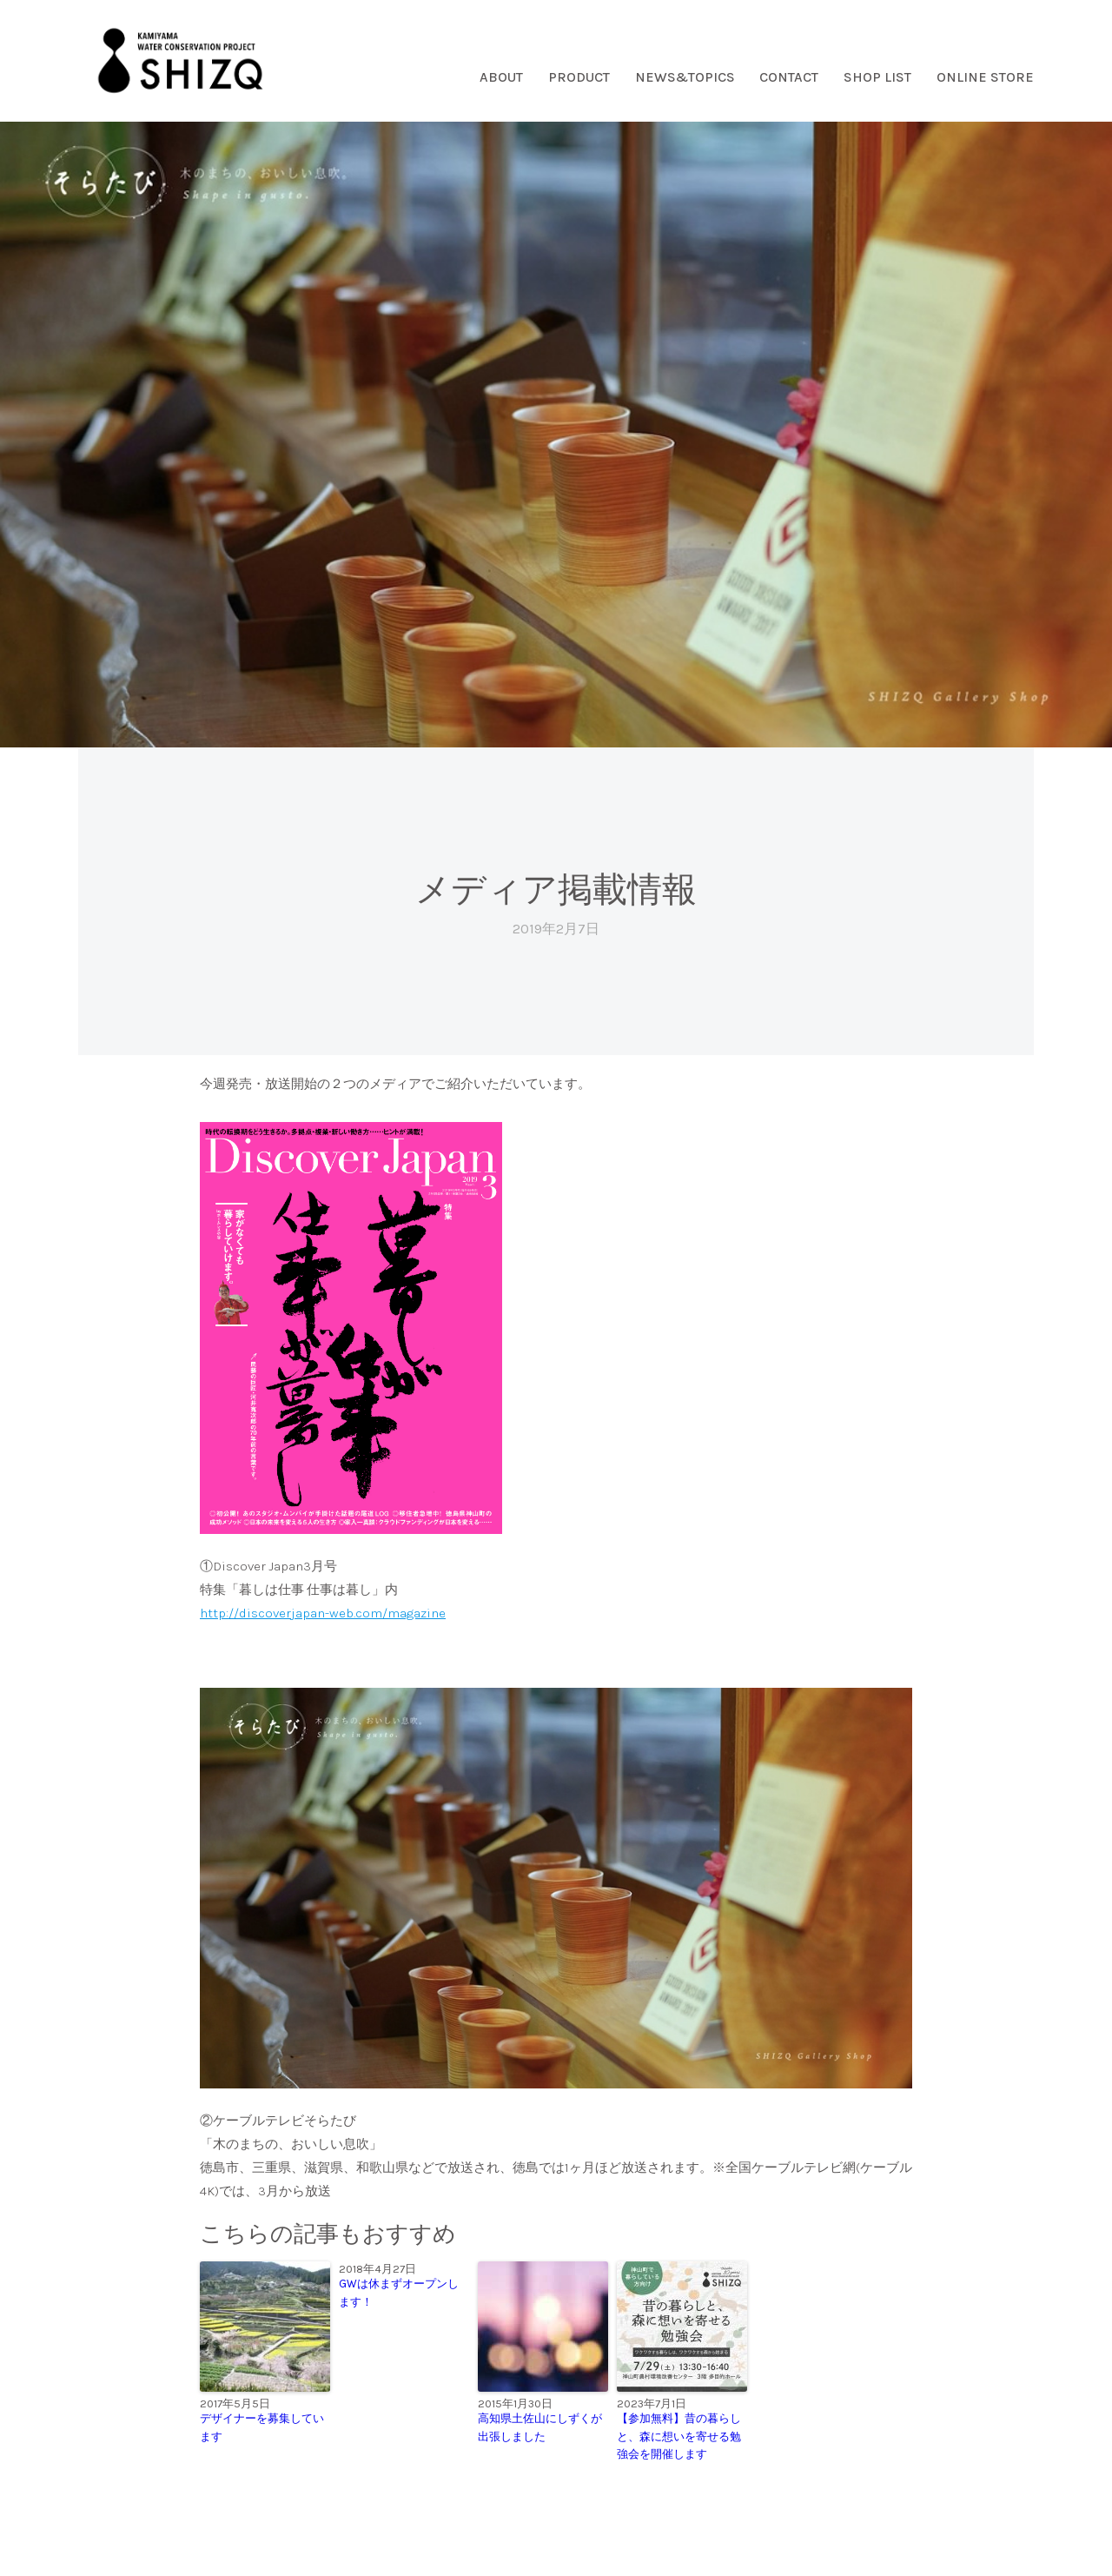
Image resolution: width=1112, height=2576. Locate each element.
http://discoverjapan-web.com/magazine (323, 1613)
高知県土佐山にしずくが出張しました (540, 2427)
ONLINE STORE (985, 77)
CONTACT (788, 77)
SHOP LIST (877, 77)
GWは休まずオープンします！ (399, 2292)
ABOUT (501, 77)
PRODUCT (579, 77)
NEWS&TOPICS (685, 77)
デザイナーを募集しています (262, 2427)
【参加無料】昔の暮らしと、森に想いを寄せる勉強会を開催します (679, 2436)
